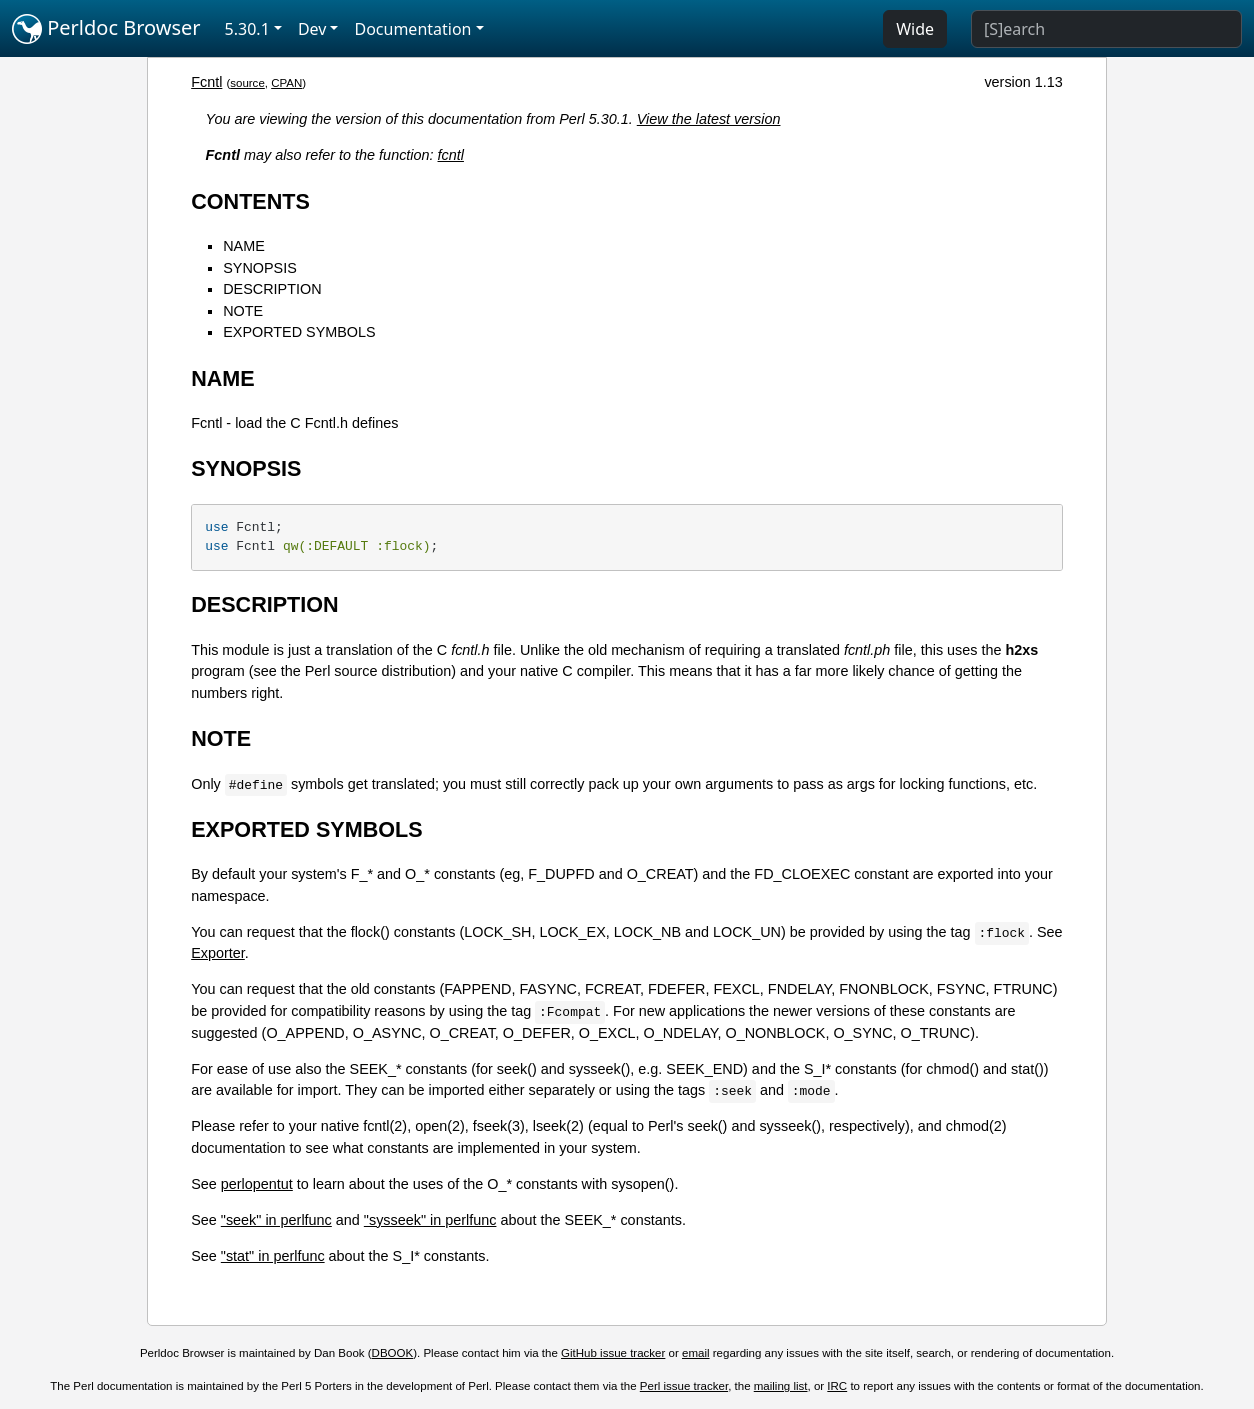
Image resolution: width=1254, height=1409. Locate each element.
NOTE (243, 311)
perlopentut (257, 1184)
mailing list (781, 1386)
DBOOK (393, 1353)
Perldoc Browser (106, 29)
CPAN (286, 83)
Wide (915, 29)
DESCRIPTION (272, 289)
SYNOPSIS (260, 268)
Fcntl (206, 82)
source (247, 83)
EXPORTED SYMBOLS (299, 332)
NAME (244, 246)
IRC (837, 1386)
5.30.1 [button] (247, 29)
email (696, 1353)
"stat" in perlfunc (273, 1256)
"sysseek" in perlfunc (430, 1220)
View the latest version (709, 119)
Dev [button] (312, 29)
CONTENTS (250, 201)
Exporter (218, 953)
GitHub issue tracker (613, 1353)
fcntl (451, 155)
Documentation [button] (412, 29)
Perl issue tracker (684, 1386)
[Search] (1106, 29)
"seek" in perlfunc (276, 1220)
